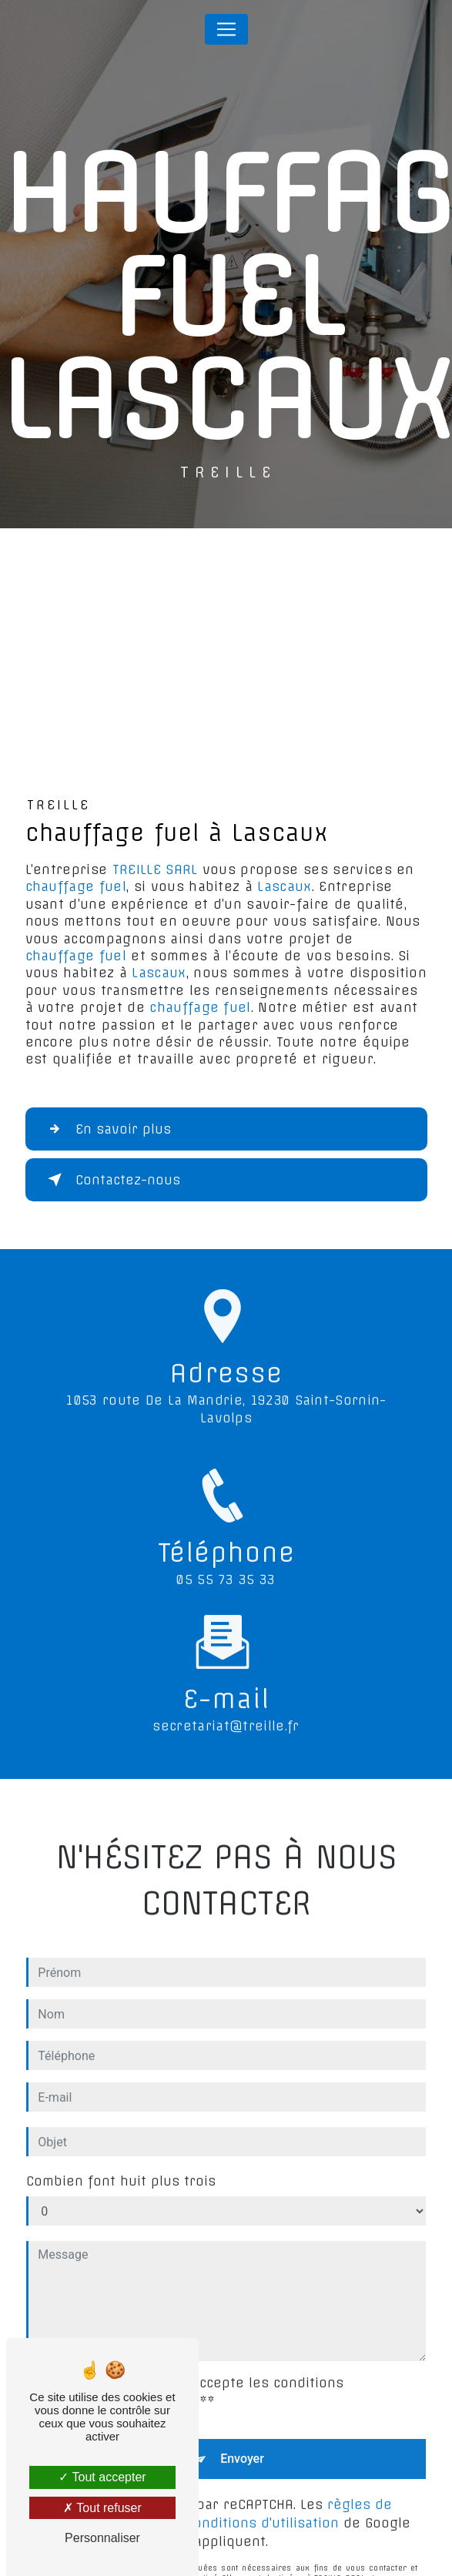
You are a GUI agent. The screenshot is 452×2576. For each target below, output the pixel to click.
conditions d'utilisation (262, 2509)
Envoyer (242, 2444)
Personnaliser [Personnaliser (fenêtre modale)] (102, 2537)
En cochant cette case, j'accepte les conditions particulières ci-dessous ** (187, 2379)
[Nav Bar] (226, 29)
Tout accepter (102, 2477)
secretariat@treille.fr (225, 1712)
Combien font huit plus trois (121, 2168)
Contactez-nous (111, 1180)
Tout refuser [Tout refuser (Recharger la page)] (102, 2507)
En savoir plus (106, 1129)
